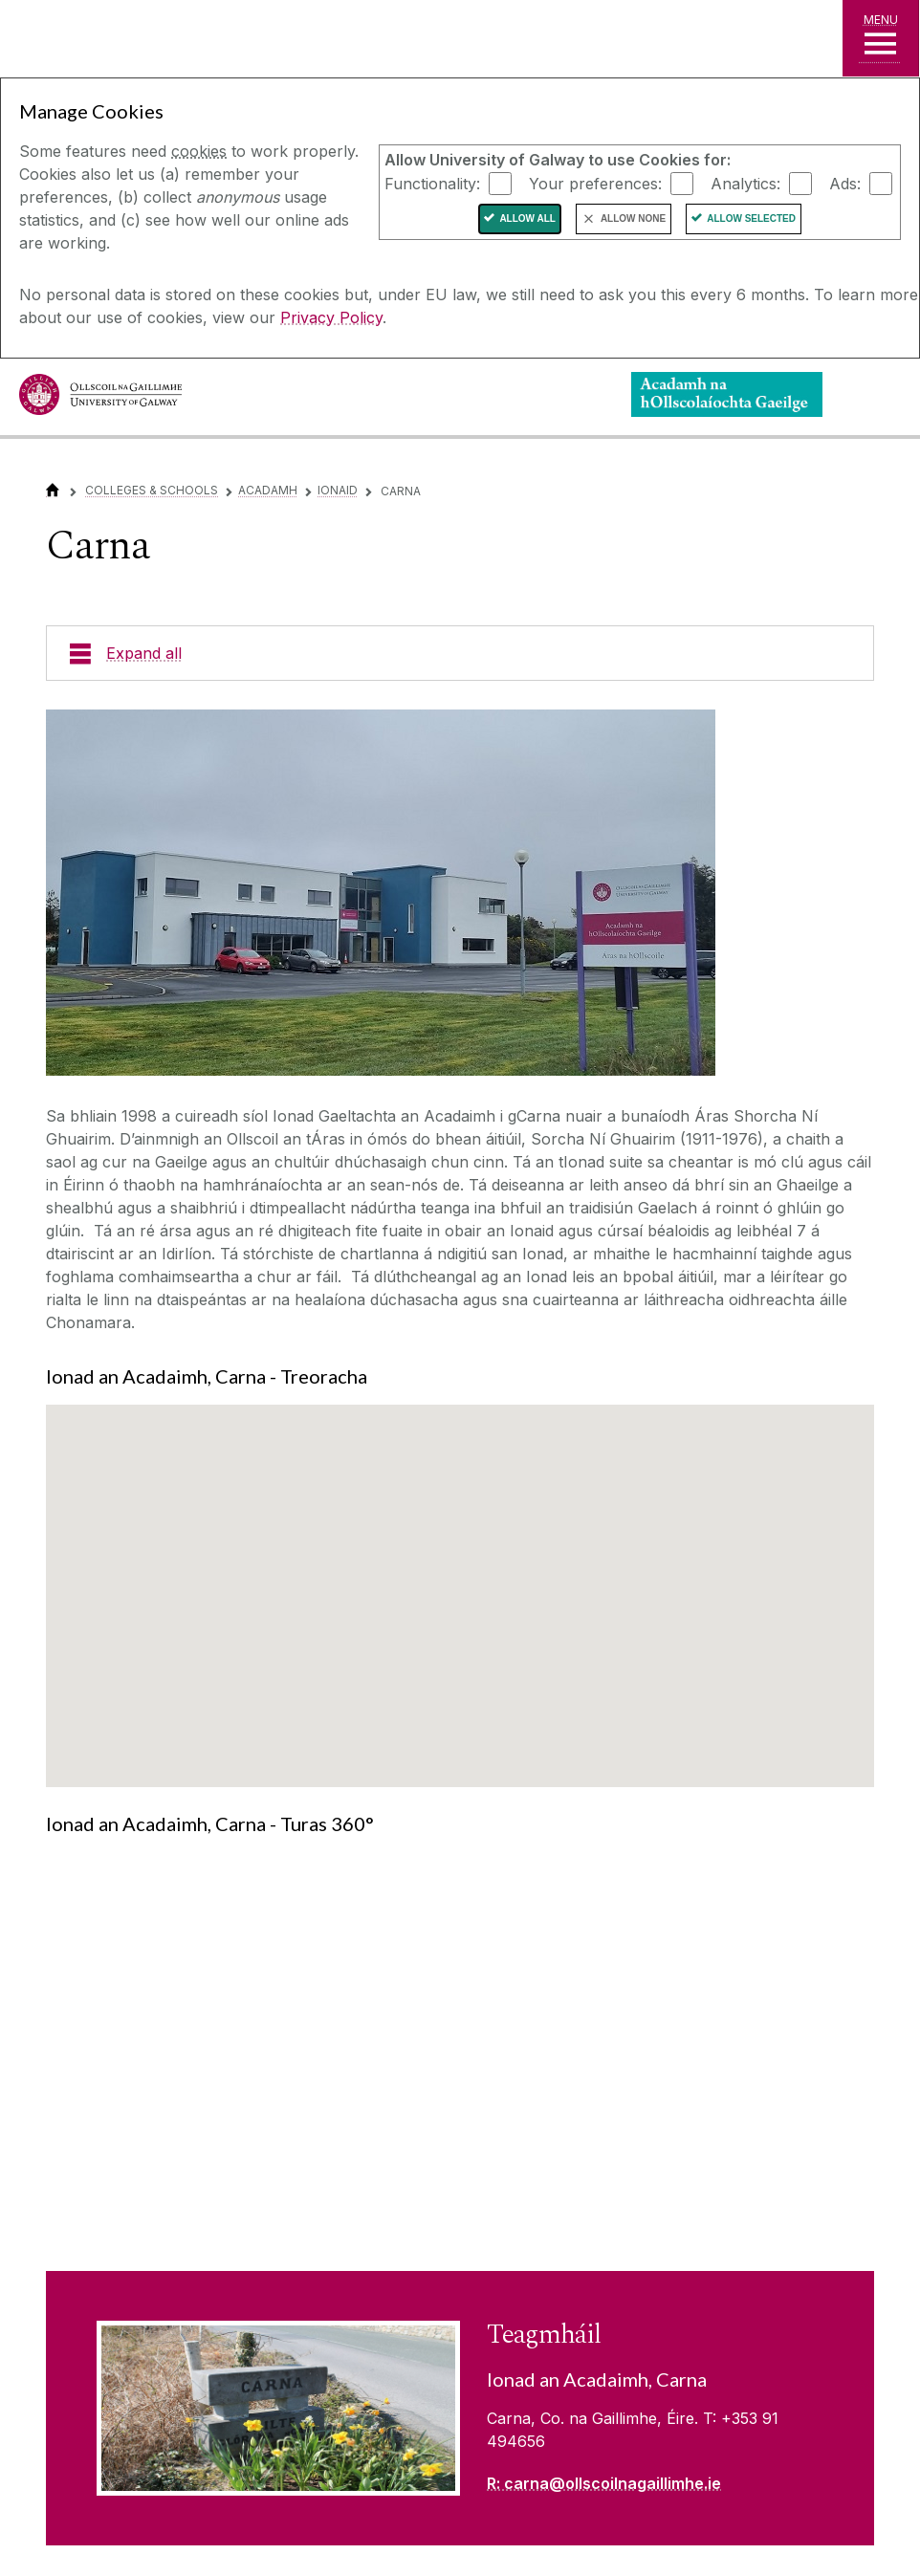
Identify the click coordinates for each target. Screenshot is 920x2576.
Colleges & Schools (151, 490)
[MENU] (881, 38)
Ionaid (338, 490)
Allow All (527, 218)
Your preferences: (595, 182)
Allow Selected (751, 218)
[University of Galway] (100, 399)
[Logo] (726, 394)
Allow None (633, 218)
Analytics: (745, 182)
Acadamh (267, 490)
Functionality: (432, 182)
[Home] (52, 490)
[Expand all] (460, 653)
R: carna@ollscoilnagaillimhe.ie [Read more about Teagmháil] (604, 2483)
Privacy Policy (331, 317)
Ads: (845, 182)
